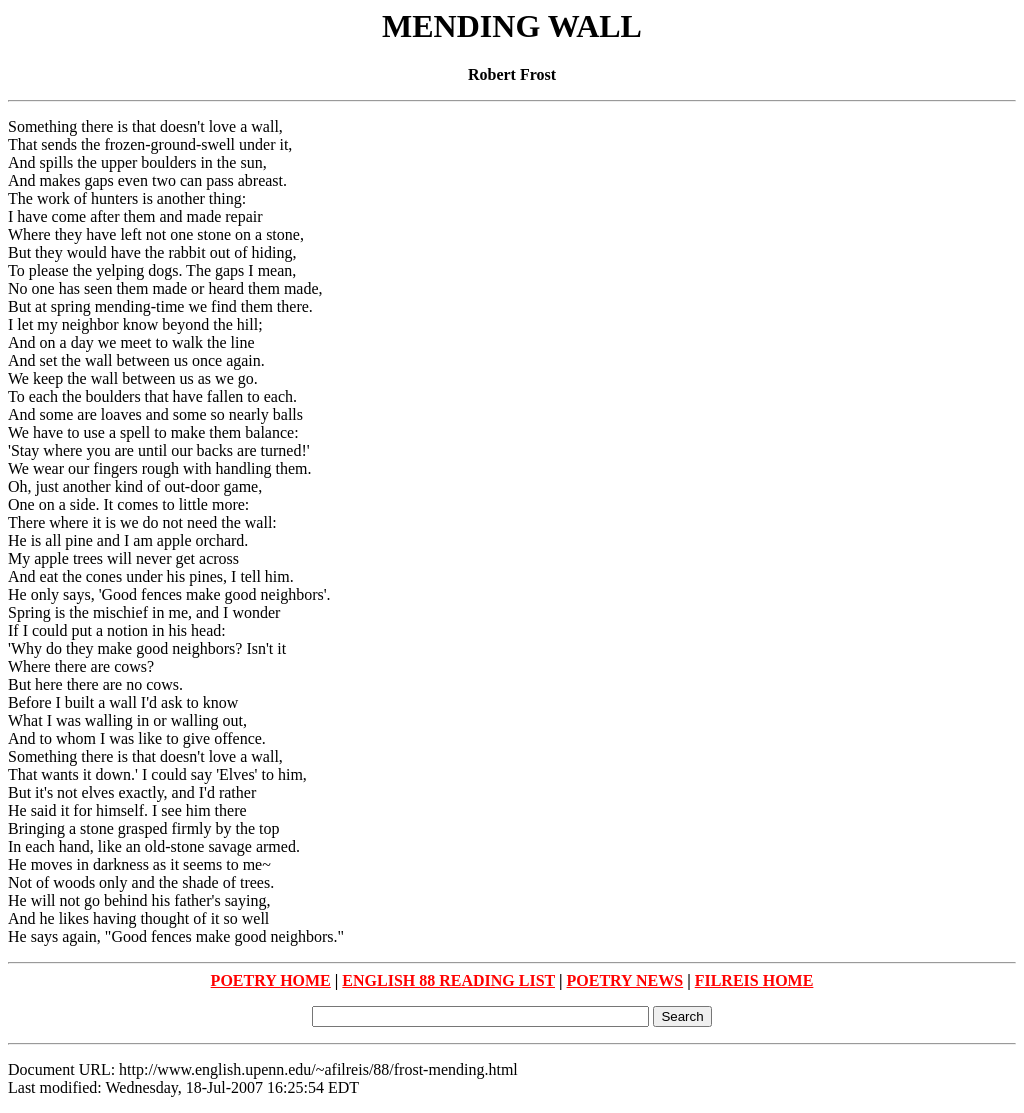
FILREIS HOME (754, 980)
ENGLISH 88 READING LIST (448, 980)
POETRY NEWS (625, 980)
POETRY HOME (271, 980)
